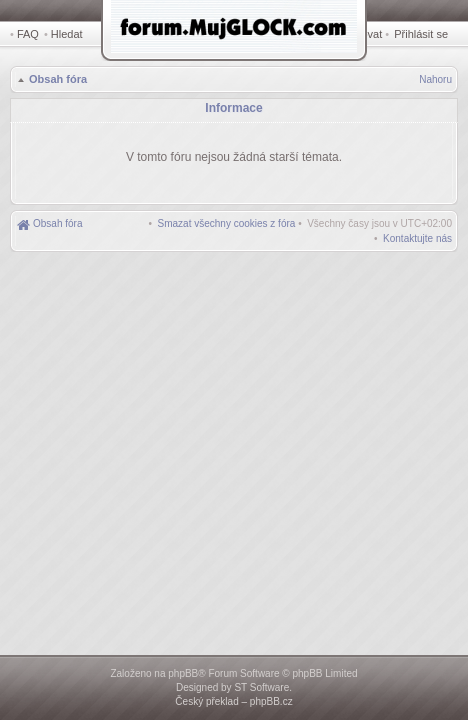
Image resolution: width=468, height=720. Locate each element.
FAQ (28, 34)
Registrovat (368, 34)
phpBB (183, 673)
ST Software (261, 687)
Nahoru (435, 81)
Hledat (70, 34)
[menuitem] (227, 220)
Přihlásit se (425, 34)
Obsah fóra (56, 81)
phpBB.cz (271, 701)
